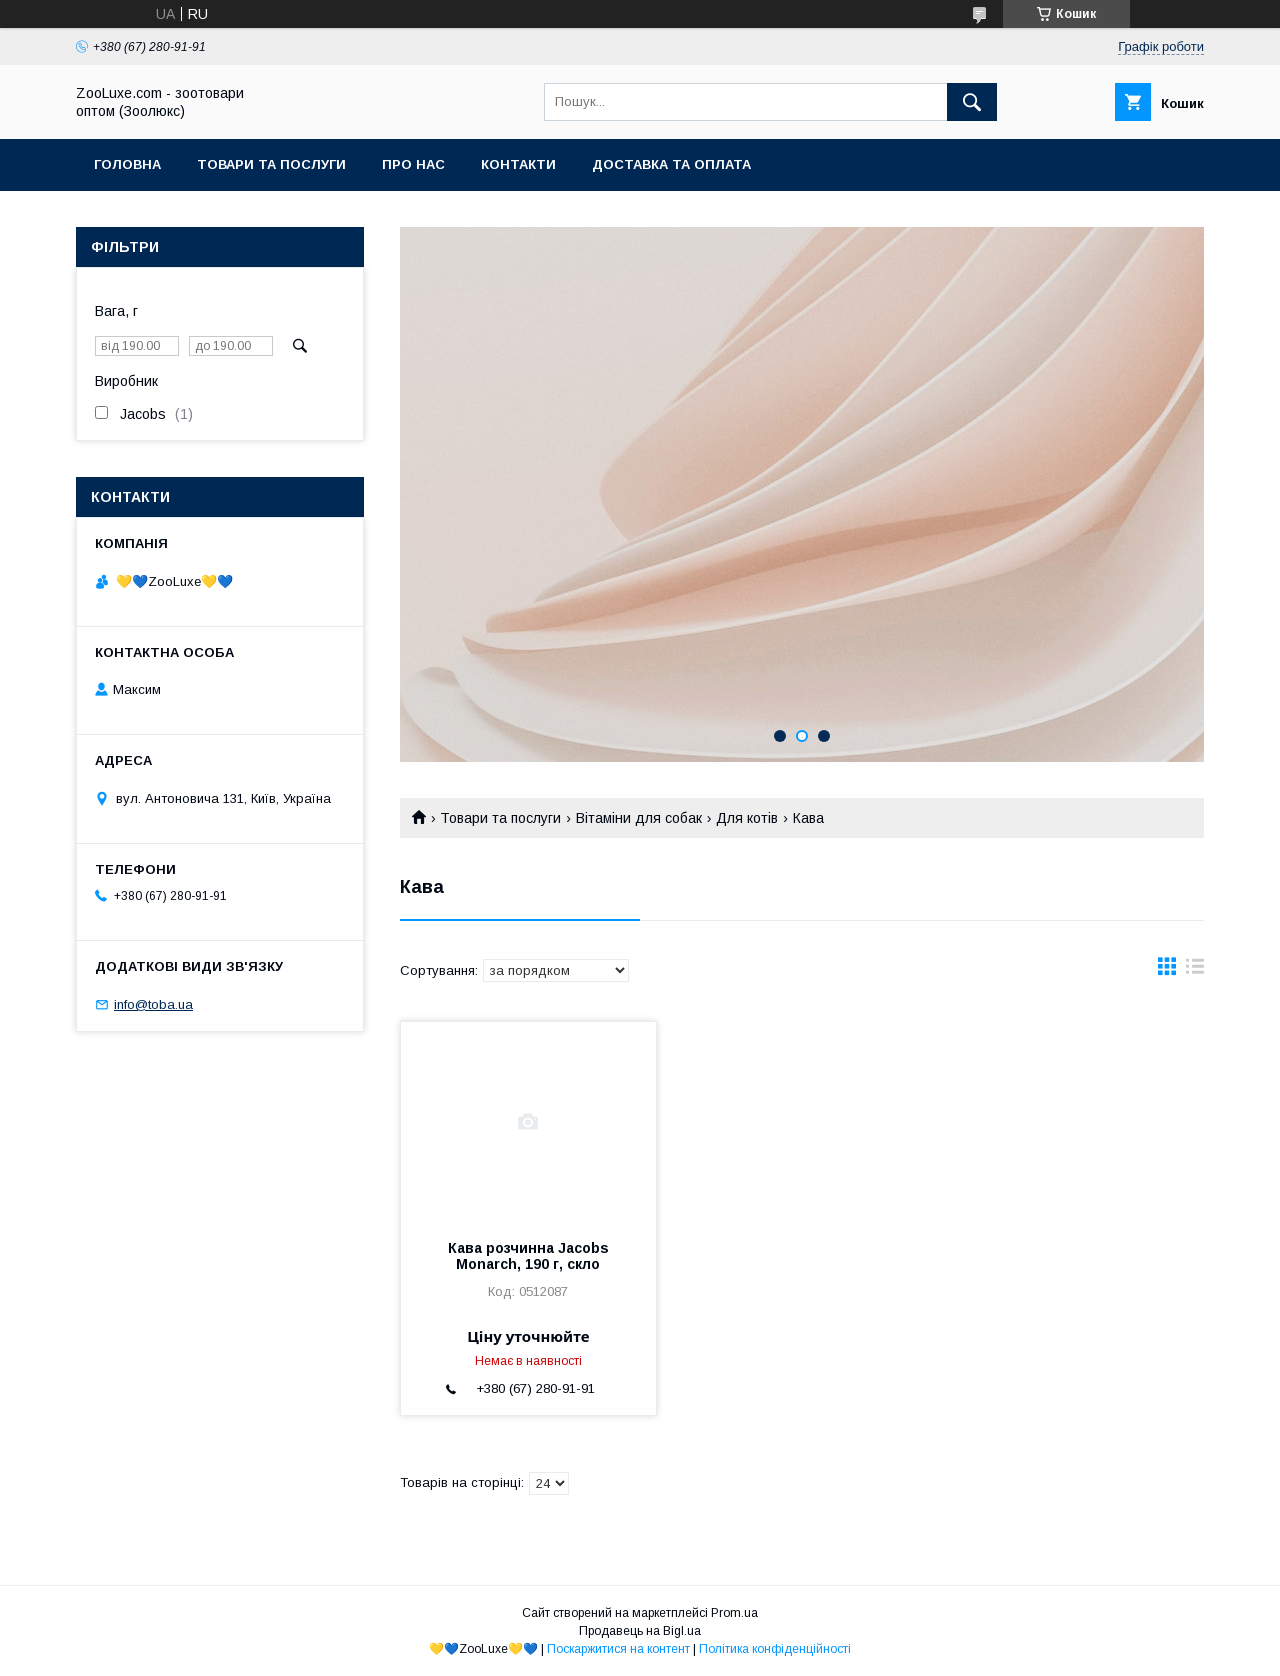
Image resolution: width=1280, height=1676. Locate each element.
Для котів (747, 818)
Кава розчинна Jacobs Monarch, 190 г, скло (528, 1256)
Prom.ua (734, 1613)
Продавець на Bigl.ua (640, 1631)
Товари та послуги (271, 164)
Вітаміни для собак (639, 818)
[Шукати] (972, 102)
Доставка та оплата (671, 164)
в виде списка (1195, 971)
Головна (127, 164)
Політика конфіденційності (775, 1649)
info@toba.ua (153, 1004)
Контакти (518, 164)
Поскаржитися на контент (618, 1649)
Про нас (413, 164)
